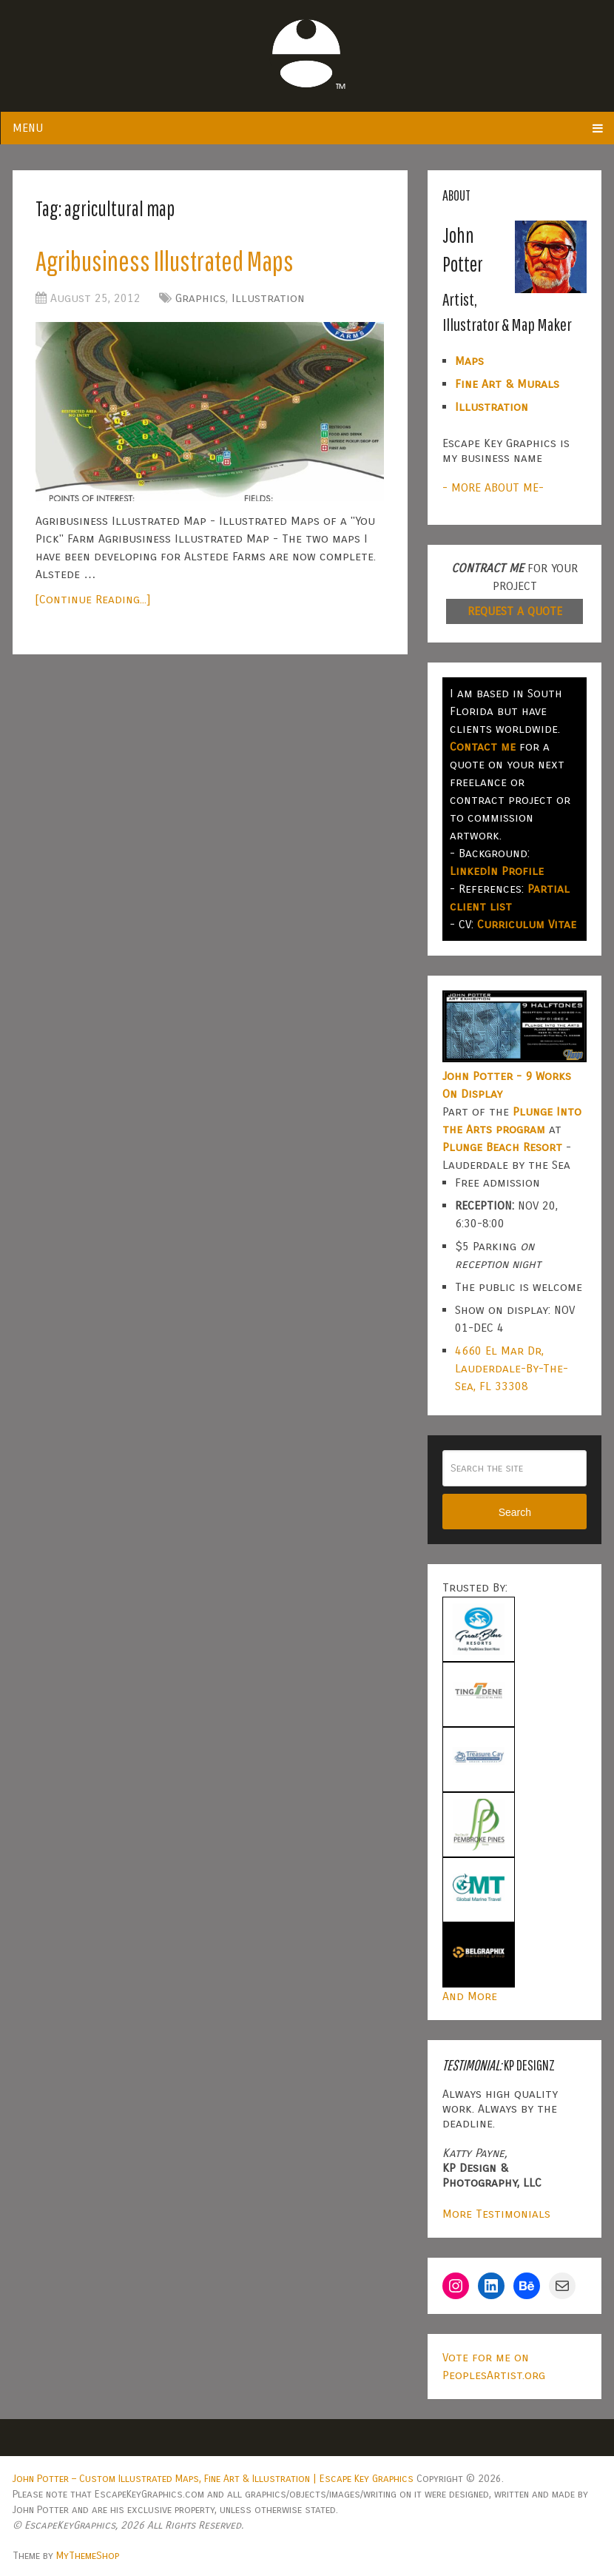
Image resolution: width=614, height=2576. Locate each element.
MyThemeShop (87, 2555)
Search (515, 1512)
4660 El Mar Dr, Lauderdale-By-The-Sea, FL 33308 (511, 1368)
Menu (28, 128)
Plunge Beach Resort (502, 1147)
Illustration (268, 298)
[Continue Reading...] (93, 599)
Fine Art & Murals (507, 384)
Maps (469, 361)
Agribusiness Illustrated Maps (165, 260)
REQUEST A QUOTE (515, 611)
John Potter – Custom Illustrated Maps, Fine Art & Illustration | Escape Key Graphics (213, 2478)
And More (469, 1996)
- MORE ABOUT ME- (493, 487)
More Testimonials (496, 2214)
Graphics (200, 298)
